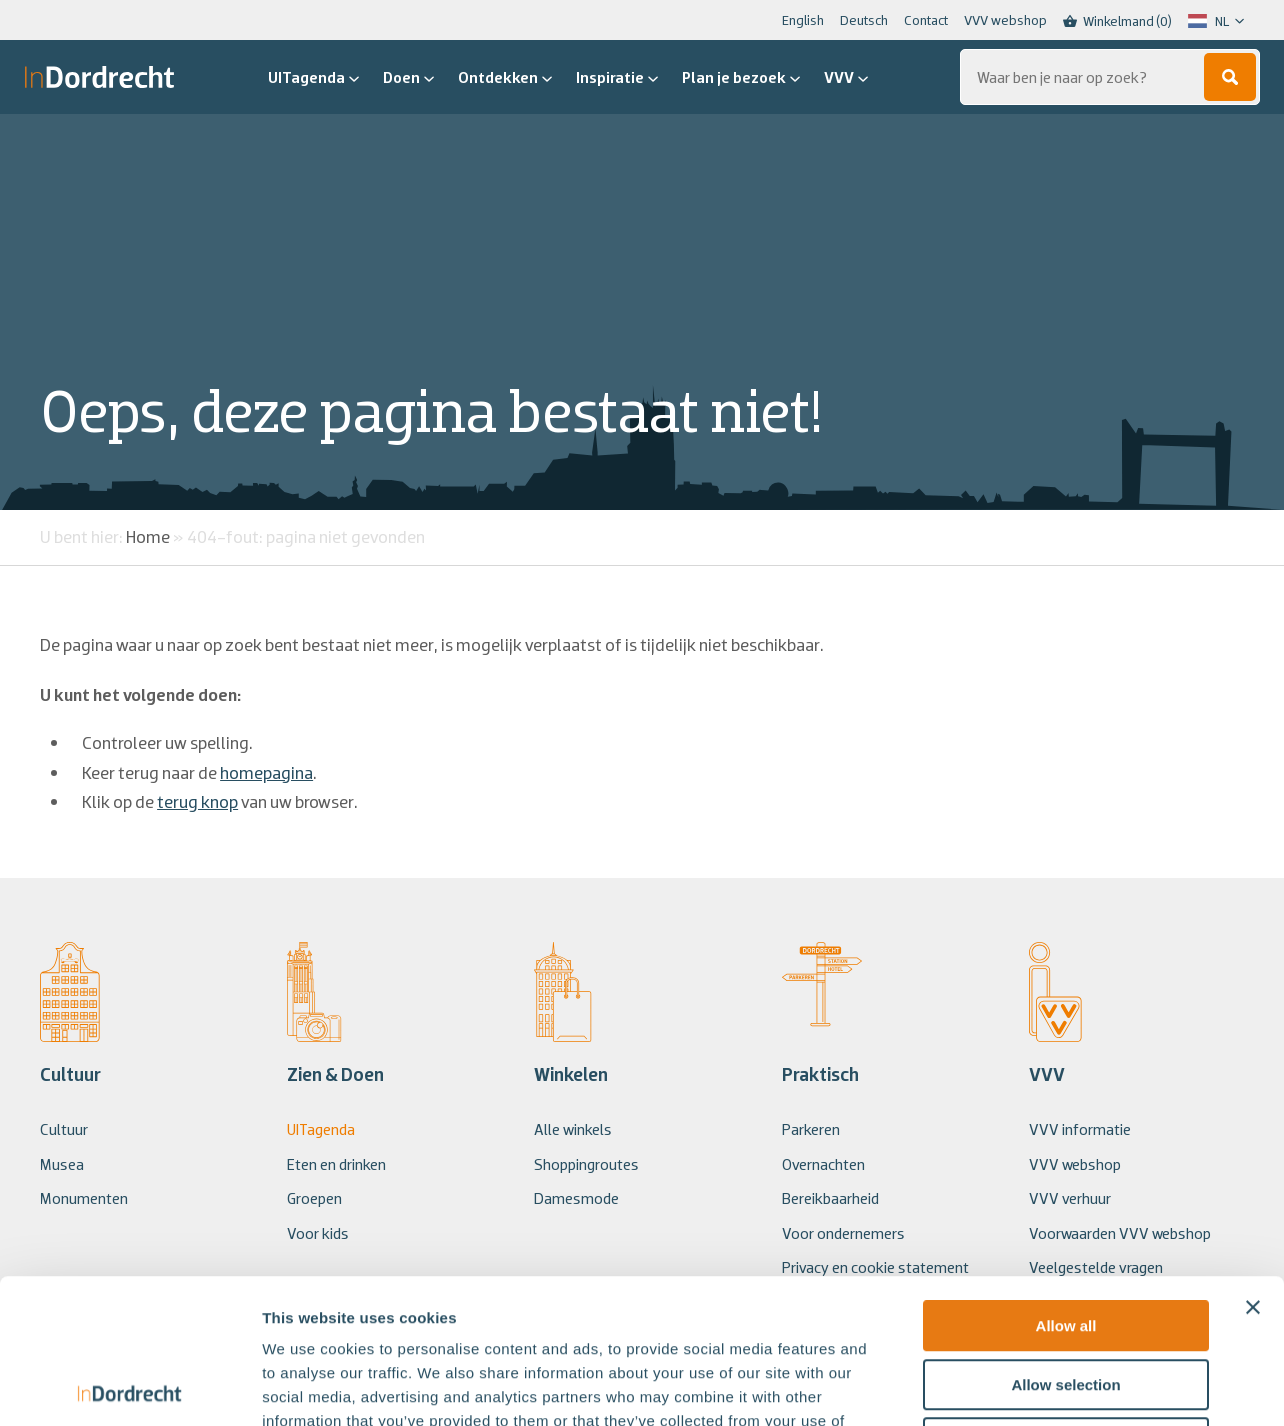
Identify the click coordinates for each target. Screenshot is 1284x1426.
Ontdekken (505, 77)
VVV (846, 77)
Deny (1066, 1298)
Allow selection (1065, 1240)
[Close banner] (1253, 1163)
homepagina (266, 772)
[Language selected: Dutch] (1216, 21)
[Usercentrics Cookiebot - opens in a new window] (129, 1387)
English (803, 20)
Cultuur (64, 1129)
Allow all (1066, 1181)
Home (148, 536)
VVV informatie (1080, 1129)
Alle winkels (573, 1129)
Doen (408, 77)
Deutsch (864, 20)
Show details (1049, 1386)
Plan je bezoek (741, 77)
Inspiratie (617, 77)
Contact (926, 20)
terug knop (197, 801)
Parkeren (811, 1129)
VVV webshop (1005, 20)
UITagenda (313, 77)
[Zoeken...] (1110, 77)
